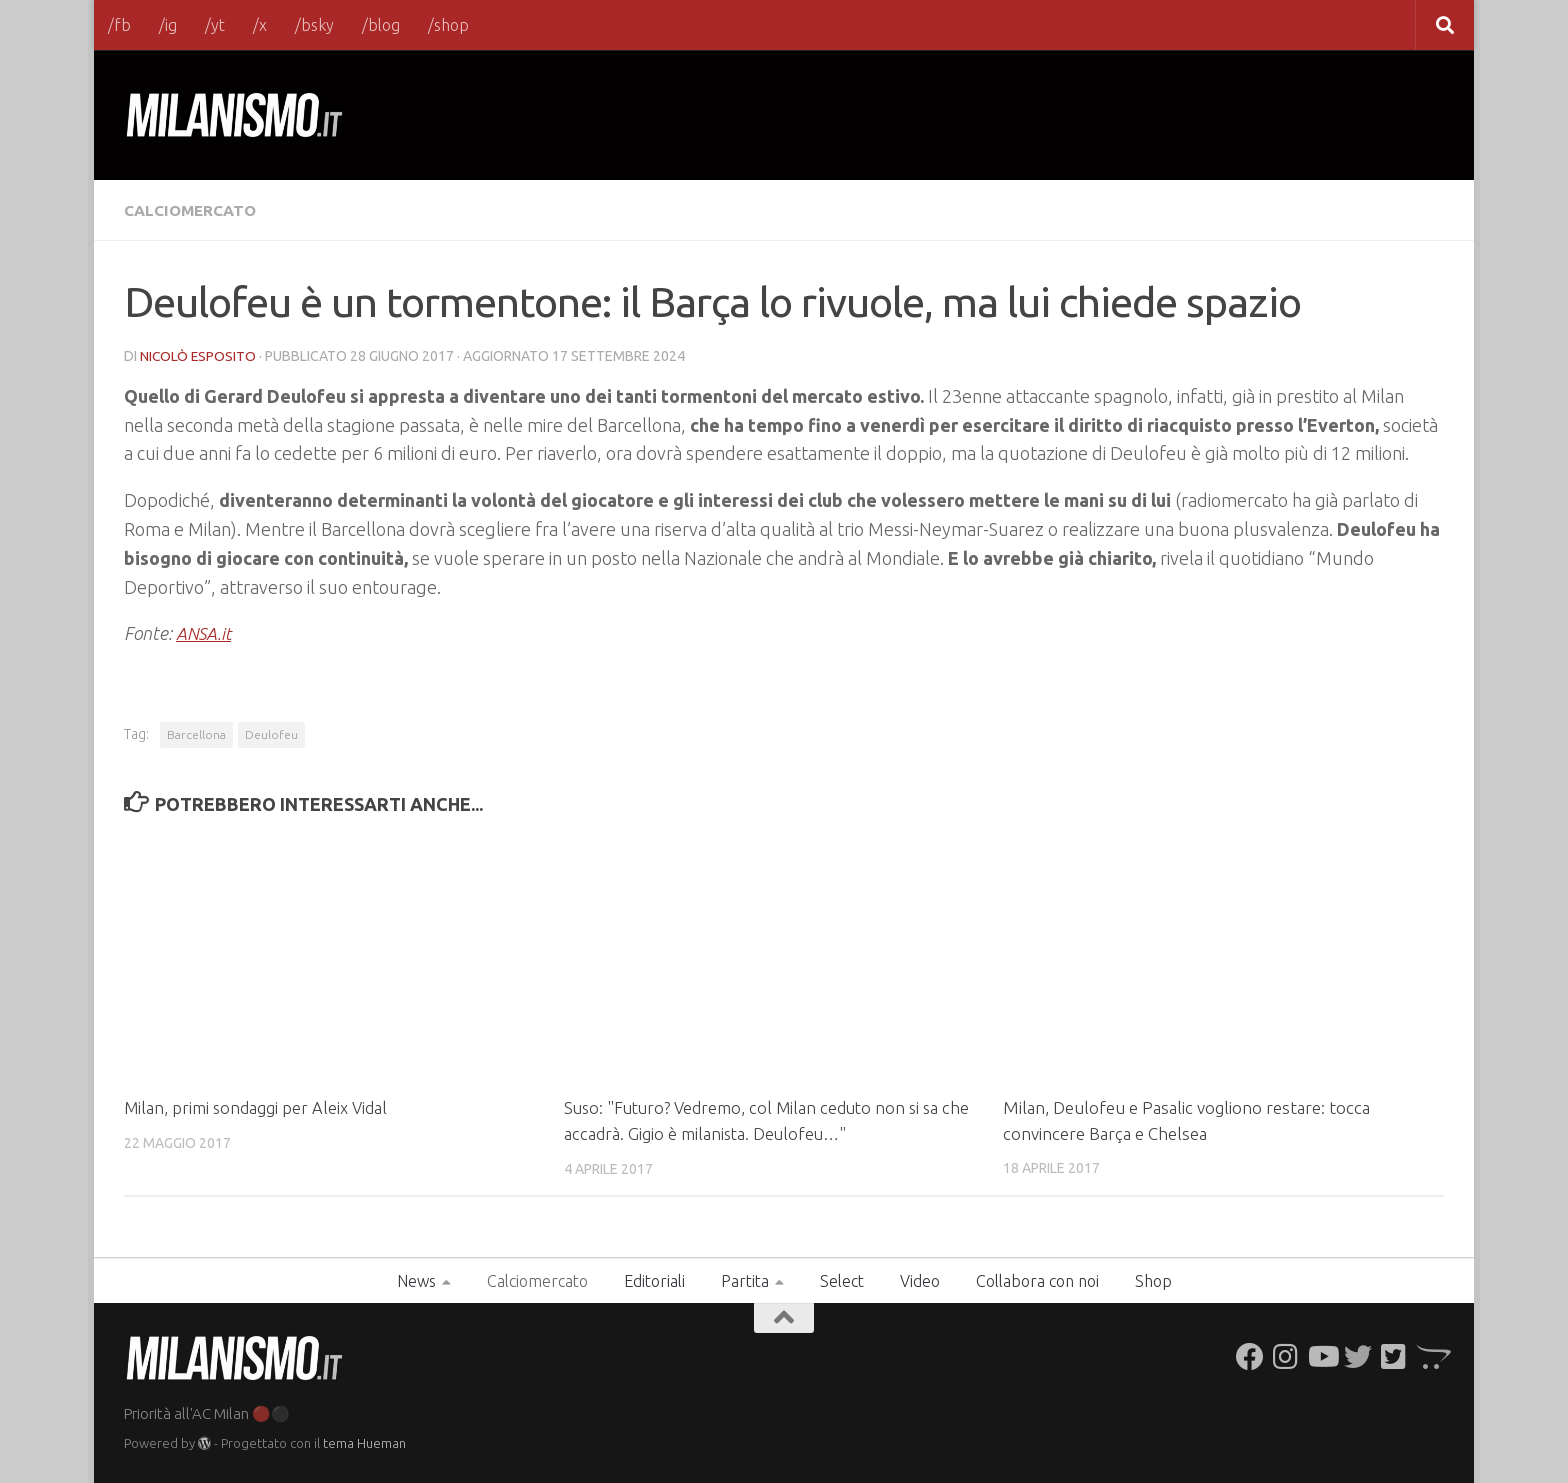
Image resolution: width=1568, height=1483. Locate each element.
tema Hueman (364, 1442)
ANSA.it (205, 632)
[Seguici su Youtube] (1322, 1355)
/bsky (314, 25)
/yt (215, 25)
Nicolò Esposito (199, 355)
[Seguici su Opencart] (1430, 1355)
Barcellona (196, 733)
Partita (745, 1279)
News (416, 1279)
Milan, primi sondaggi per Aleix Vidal (257, 1106)
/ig (168, 25)
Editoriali (654, 1279)
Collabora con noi (1037, 1279)
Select (842, 1279)
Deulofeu (271, 733)
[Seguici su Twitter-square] (1394, 1355)
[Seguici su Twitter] (1358, 1355)
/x (260, 25)
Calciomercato (193, 210)
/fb (119, 25)
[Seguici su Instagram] (1286, 1355)
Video (920, 1279)
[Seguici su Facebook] (1250, 1355)
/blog (381, 25)
